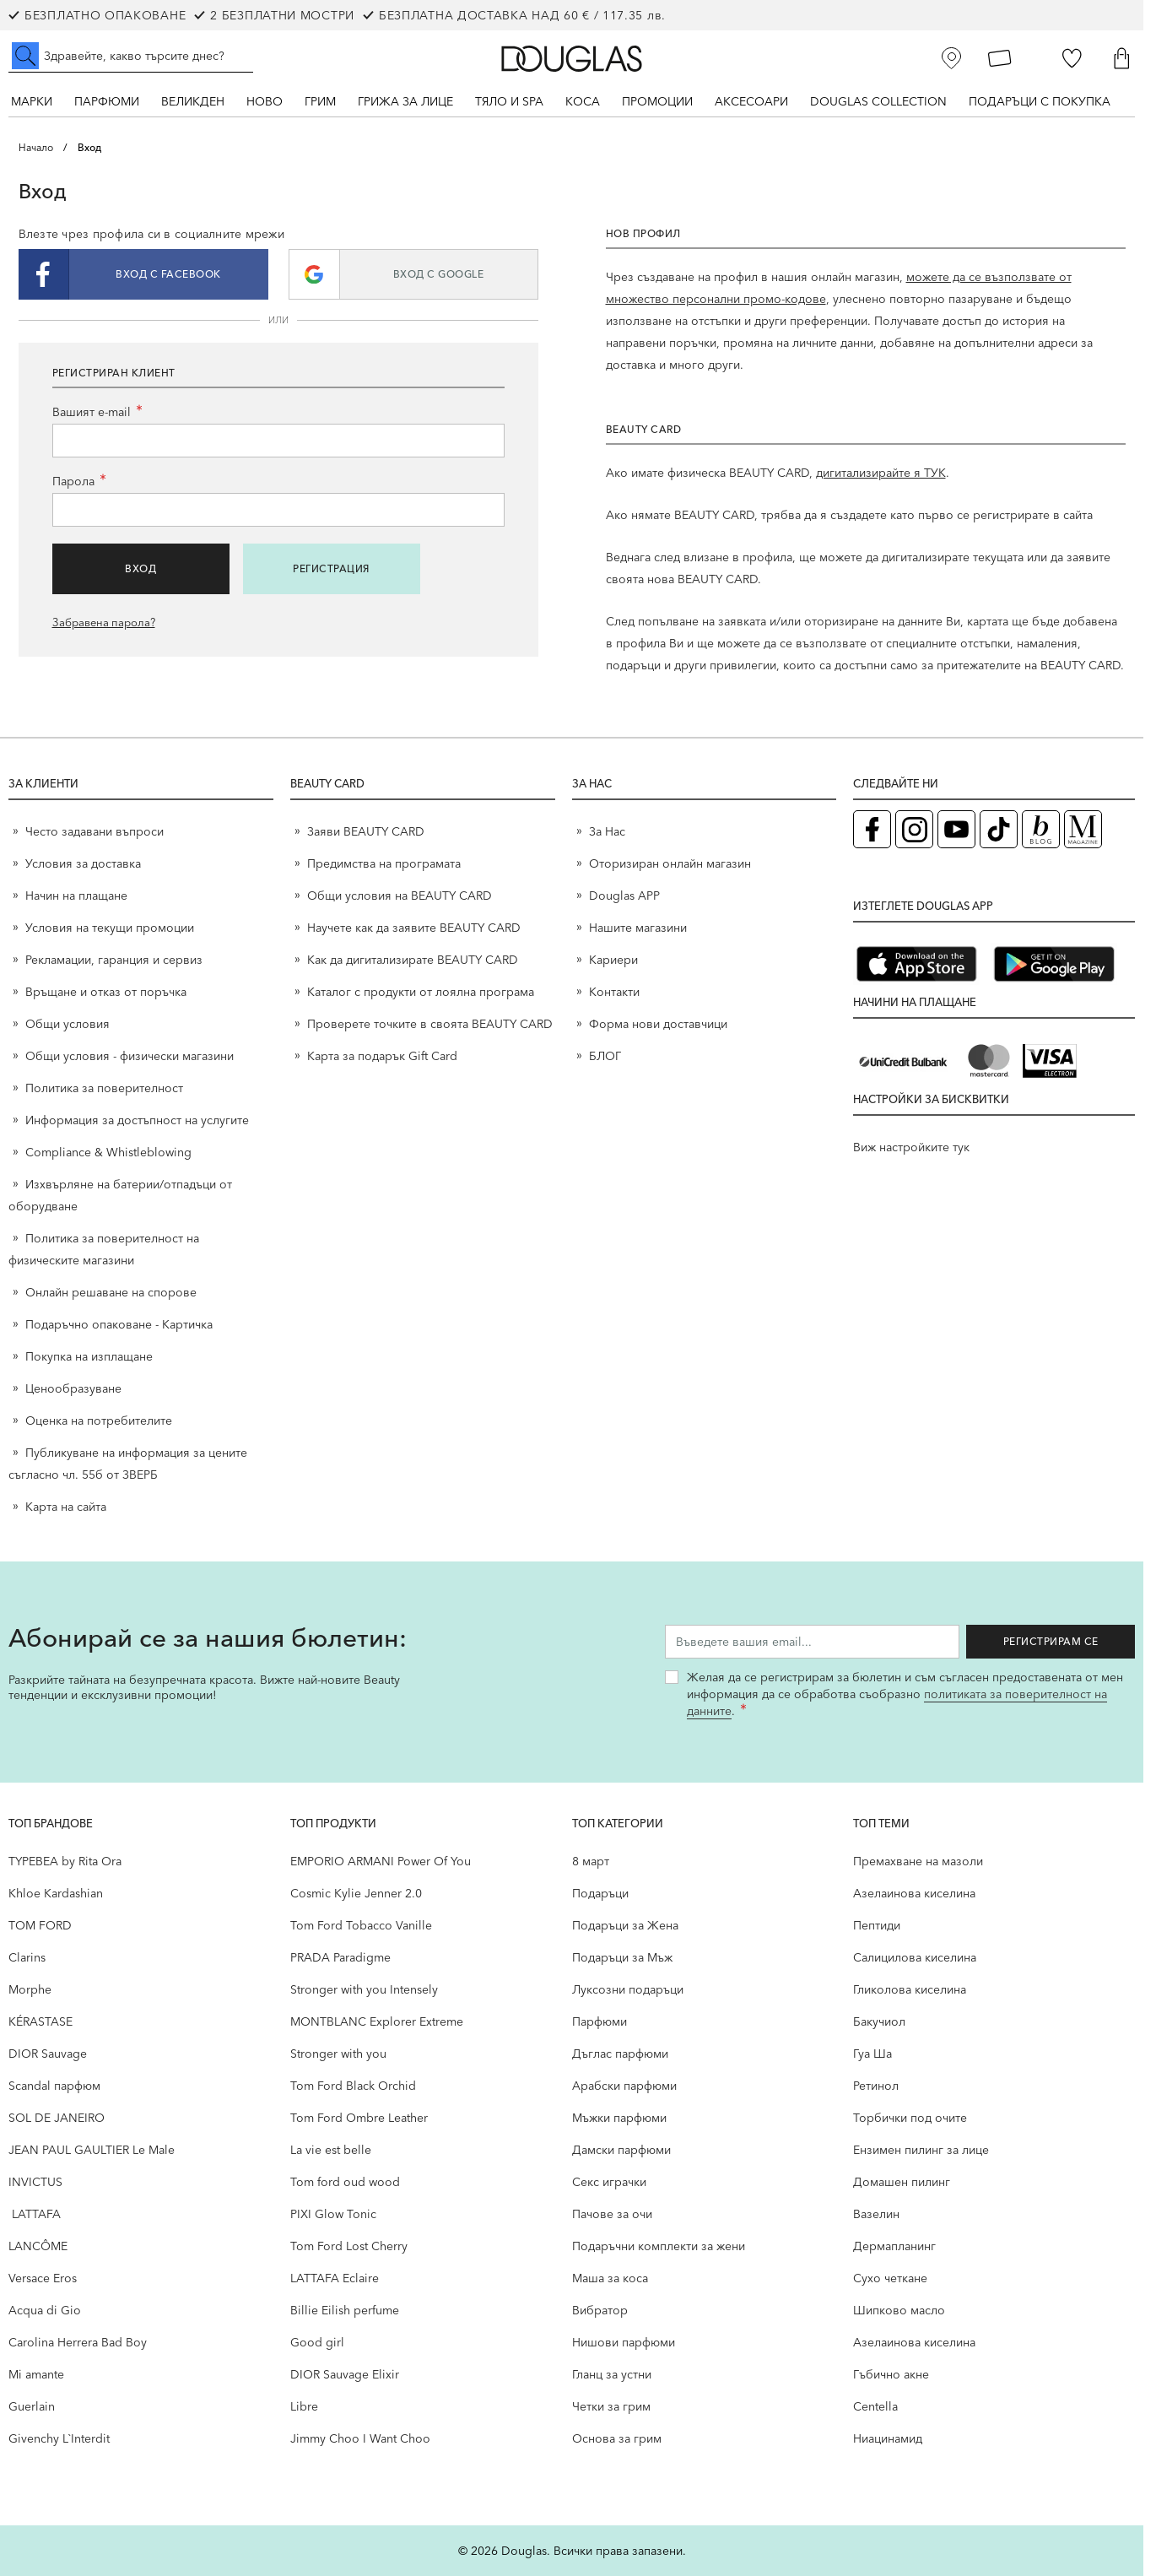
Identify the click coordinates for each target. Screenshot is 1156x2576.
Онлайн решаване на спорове (111, 1292)
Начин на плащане (76, 895)
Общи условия (67, 1023)
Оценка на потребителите (98, 1420)
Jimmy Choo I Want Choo (360, 2438)
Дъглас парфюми (620, 2053)
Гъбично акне (891, 2374)
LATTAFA (34, 2214)
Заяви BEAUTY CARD (365, 831)
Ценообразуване (73, 1388)
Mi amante (36, 2374)
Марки (31, 101)
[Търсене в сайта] (130, 56)
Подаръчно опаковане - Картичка (119, 1324)
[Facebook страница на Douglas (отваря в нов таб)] (872, 829)
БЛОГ (605, 1055)
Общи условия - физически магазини (129, 1055)
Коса (582, 101)
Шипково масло (899, 2310)
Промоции (657, 101)
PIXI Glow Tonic (333, 2214)
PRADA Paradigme (340, 1957)
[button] (143, 274)
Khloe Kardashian (55, 1893)
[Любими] (1072, 58)
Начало (36, 147)
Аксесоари (751, 101)
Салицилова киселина (914, 1957)
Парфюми (106, 101)
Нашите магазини (638, 927)
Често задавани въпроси (94, 831)
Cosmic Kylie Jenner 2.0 (356, 1893)
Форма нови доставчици (658, 1023)
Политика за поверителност (104, 1088)
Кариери (613, 959)
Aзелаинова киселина (914, 1893)
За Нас (607, 831)
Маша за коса (610, 2278)
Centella (875, 2406)
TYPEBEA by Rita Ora (65, 1861)
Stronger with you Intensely (364, 1989)
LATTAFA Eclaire (334, 2278)
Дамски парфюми (621, 2149)
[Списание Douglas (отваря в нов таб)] (1083, 829)
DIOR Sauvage (47, 2053)
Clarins (27, 1957)
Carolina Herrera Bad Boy (77, 2342)
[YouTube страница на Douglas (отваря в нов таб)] (956, 829)
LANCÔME (38, 2246)
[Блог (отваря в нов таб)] (1041, 829)
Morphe (29, 1989)
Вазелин (876, 2214)
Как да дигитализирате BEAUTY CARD (412, 959)
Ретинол (876, 2085)
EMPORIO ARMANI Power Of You (380, 1861)
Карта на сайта (65, 1506)
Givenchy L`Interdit (59, 2438)
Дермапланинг (894, 2246)
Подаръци (600, 1893)
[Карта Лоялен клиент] (1000, 58)
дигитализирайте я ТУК (881, 472)
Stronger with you (338, 2053)
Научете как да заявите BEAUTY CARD (414, 927)
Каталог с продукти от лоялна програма (420, 991)
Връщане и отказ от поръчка (105, 991)
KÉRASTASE (40, 2021)
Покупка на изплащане (89, 1356)
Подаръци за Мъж (622, 1957)
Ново (264, 101)
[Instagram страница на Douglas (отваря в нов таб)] (914, 829)
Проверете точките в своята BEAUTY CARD (430, 1023)
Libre (304, 2406)
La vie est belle (330, 2149)
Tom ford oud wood (345, 2181)
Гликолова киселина (909, 1989)
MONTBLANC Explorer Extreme (376, 2021)
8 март (590, 1861)
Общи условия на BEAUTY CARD (399, 895)
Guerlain (31, 2406)
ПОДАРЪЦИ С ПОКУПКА (1039, 101)
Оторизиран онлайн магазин (670, 863)
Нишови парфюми (623, 2342)
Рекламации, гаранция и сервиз (114, 959)
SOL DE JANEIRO (56, 2117)
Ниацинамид (887, 2438)
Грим (320, 101)
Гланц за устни (611, 2374)
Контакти (614, 991)
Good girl (317, 2342)
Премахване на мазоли (918, 1861)
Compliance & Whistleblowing (108, 1152)
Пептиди (876, 1925)
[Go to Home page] (571, 59)
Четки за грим (611, 2406)
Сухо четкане (890, 2278)
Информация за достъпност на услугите (137, 1120)
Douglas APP (624, 895)
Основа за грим (617, 2438)
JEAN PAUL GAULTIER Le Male (91, 2149)
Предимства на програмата (384, 863)
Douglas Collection (878, 101)
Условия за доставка (83, 863)
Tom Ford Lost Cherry (349, 2246)
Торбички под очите (910, 2117)
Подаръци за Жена (625, 1925)
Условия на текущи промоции (111, 927)
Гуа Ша (872, 2053)
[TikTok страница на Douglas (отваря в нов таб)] (999, 829)
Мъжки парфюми (619, 2117)
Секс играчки (609, 2181)
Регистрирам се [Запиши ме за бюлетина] (1051, 1641)
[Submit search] (25, 55)
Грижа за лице (405, 101)
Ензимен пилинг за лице (921, 2149)
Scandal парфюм (54, 2085)
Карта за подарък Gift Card (382, 1055)
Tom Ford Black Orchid (353, 2085)
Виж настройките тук (911, 1147)
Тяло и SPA (509, 101)
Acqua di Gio (44, 2310)
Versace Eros (42, 2278)
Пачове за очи (612, 2214)
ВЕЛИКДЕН (192, 101)
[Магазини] (951, 58)
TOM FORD (40, 1925)
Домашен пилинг (901, 2181)
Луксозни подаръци (627, 1989)
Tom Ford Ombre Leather (359, 2117)
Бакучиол (879, 2021)
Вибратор (600, 2310)
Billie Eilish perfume (344, 2310)
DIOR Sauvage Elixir (344, 2374)
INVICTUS (35, 2181)
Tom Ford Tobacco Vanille (361, 1925)
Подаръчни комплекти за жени (658, 2246)
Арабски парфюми (624, 2085)
